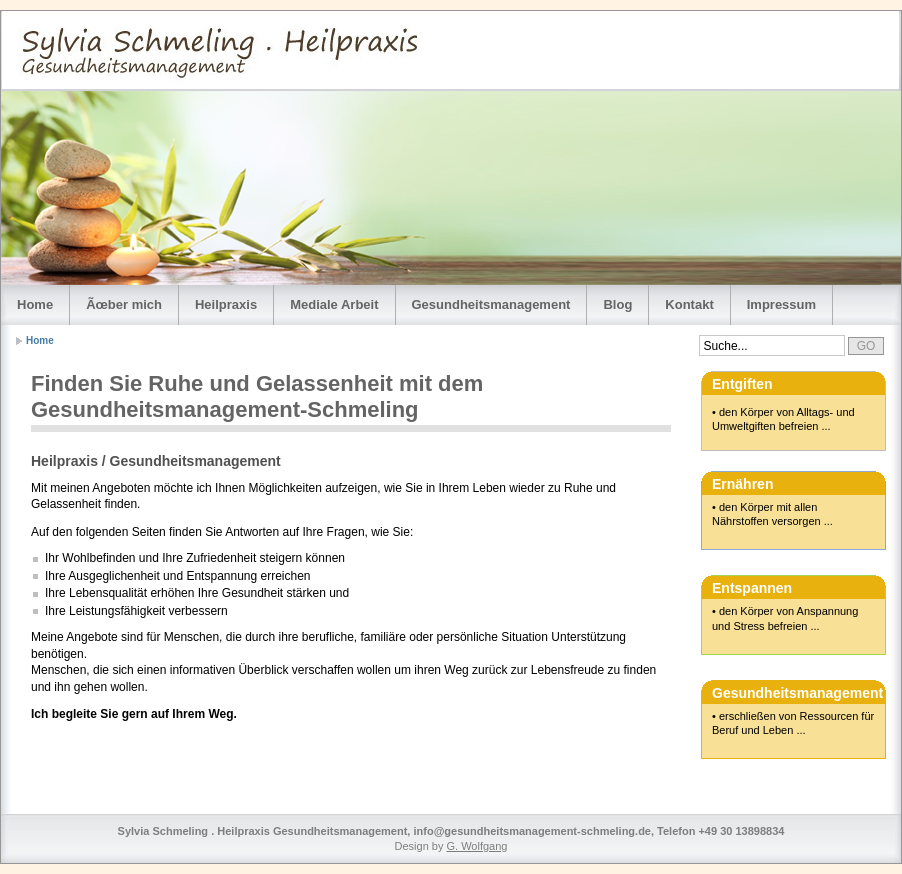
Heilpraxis (226, 304)
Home (35, 304)
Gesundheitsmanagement (491, 304)
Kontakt (689, 304)
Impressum (781, 304)
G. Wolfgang (477, 846)
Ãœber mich (124, 304)
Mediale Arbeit (334, 304)
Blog (617, 304)
